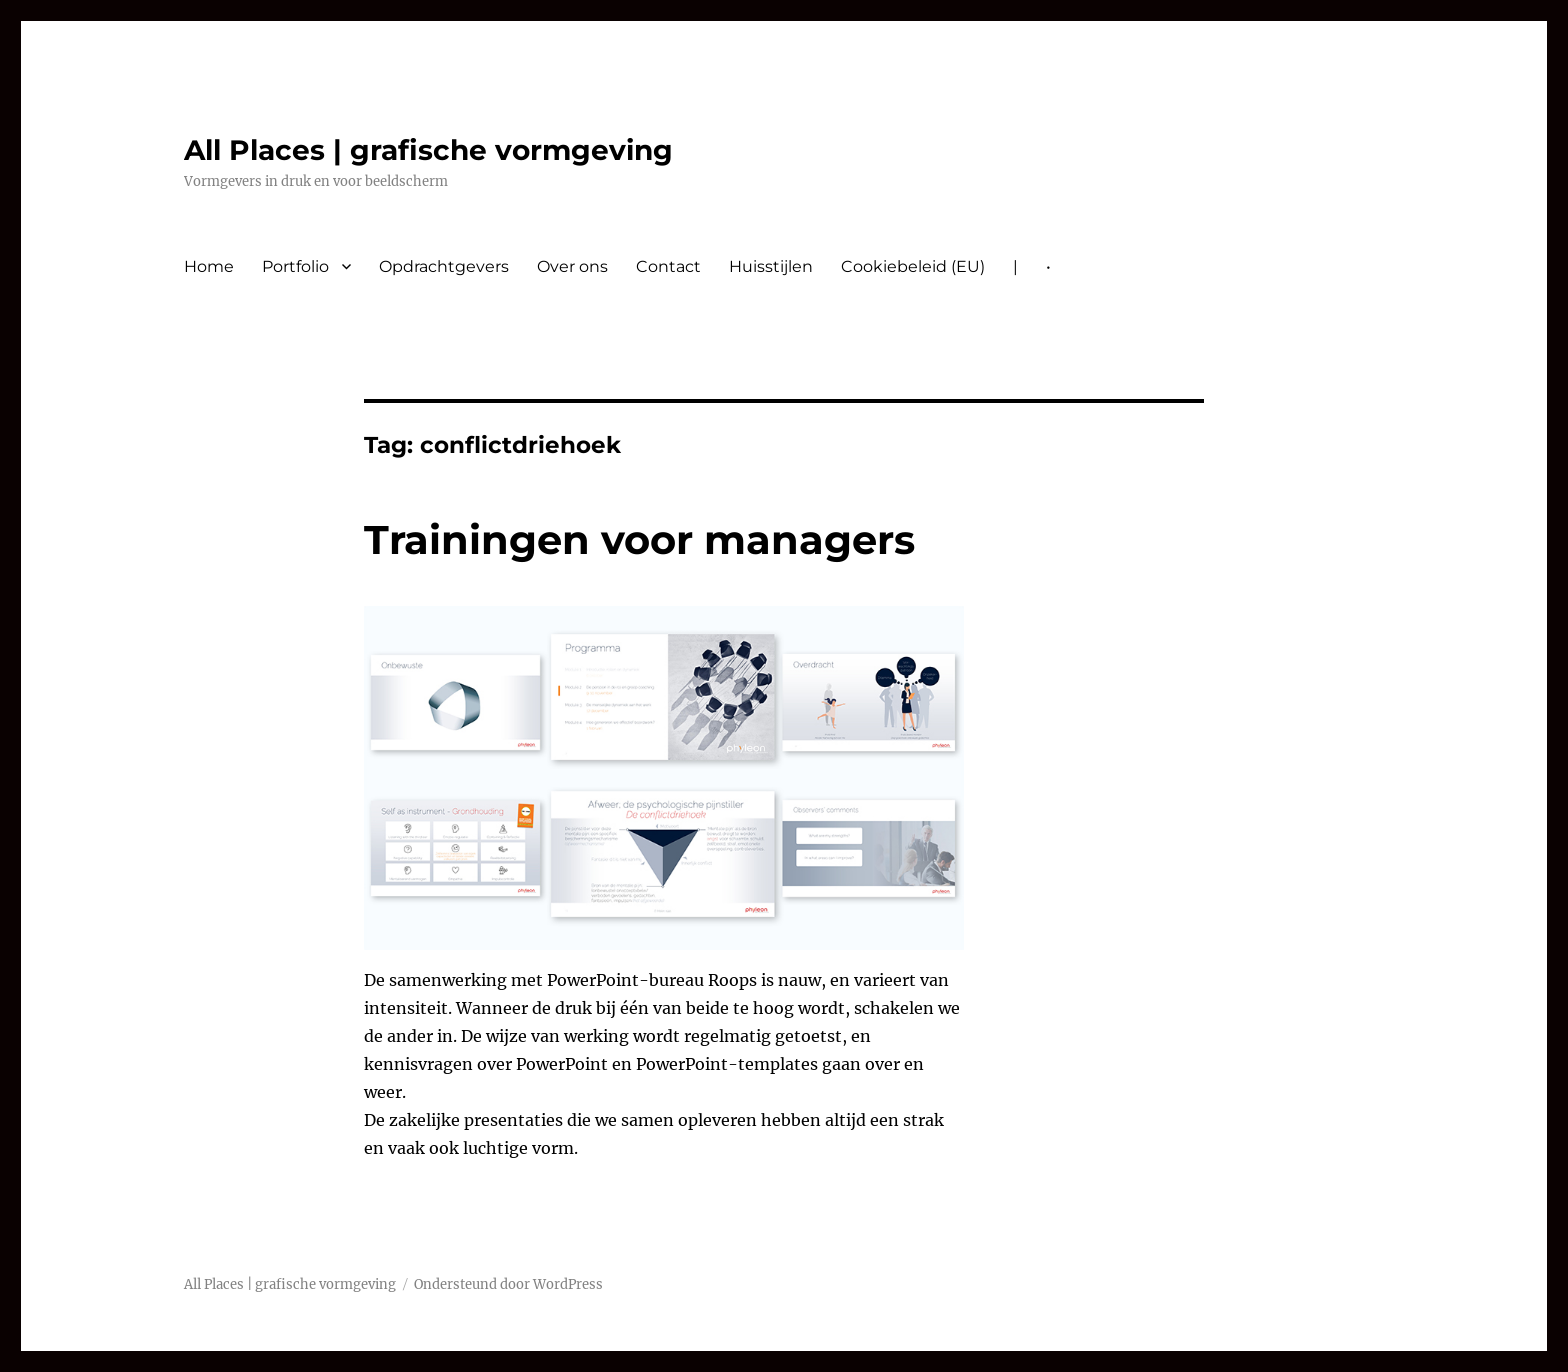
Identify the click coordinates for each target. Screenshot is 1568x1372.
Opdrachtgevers (444, 266)
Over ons (572, 266)
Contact (668, 266)
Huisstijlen (771, 266)
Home (209, 266)
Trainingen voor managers (639, 539)
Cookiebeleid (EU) (913, 266)
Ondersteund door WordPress (508, 1284)
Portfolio (295, 266)
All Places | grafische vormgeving (428, 150)
